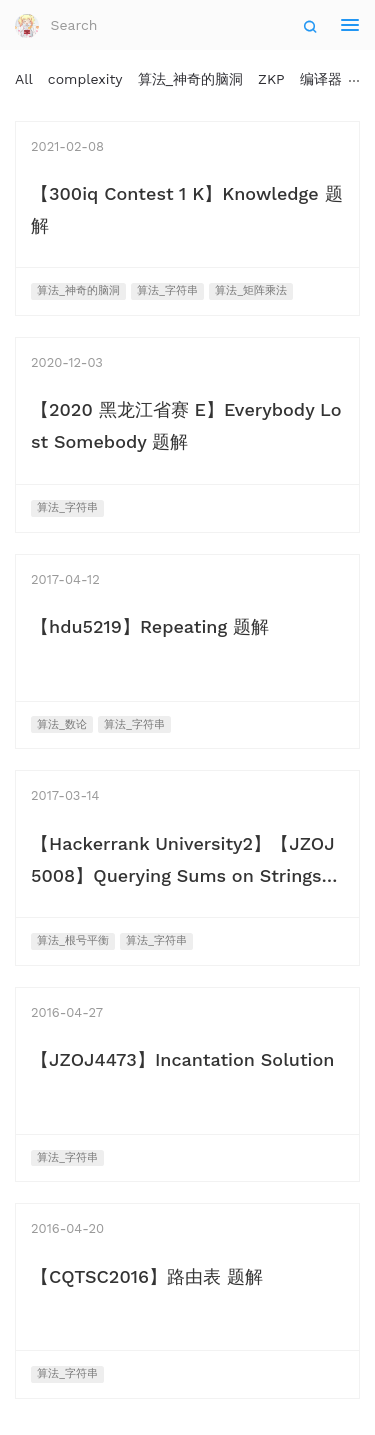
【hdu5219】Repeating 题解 (150, 626)
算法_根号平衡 (73, 940)
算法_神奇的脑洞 (191, 79)
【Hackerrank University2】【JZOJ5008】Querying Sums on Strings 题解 (183, 875)
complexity (85, 79)
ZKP (271, 79)
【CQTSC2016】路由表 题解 (147, 1276)
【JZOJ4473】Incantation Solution (182, 1059)
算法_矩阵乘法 (251, 290)
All (24, 79)
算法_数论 (62, 724)
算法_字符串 (167, 290)
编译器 (321, 79)
